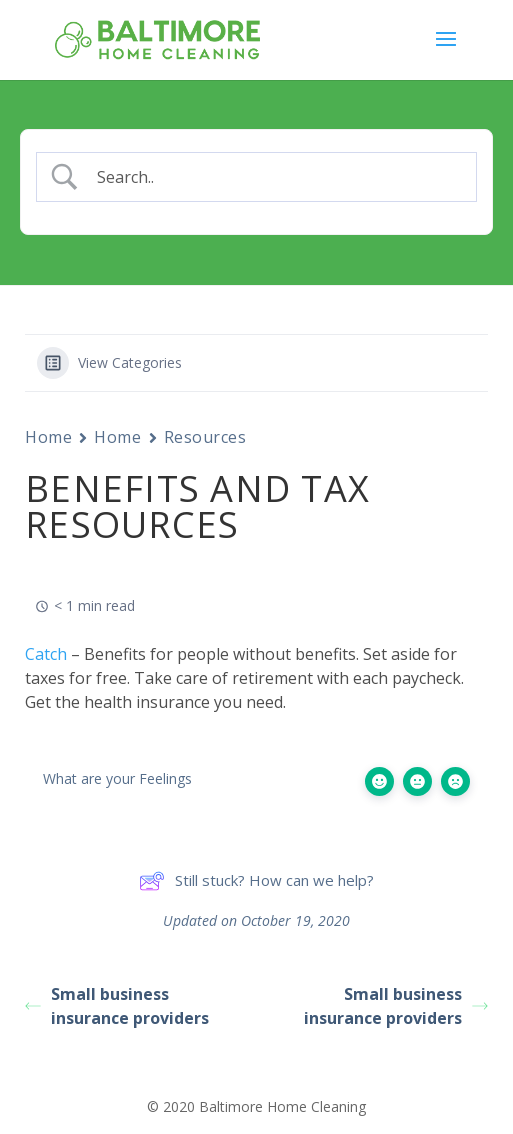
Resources (205, 437)
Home (48, 437)
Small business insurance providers (117, 1006)
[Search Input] (274, 177)
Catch (46, 654)
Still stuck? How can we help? (256, 881)
